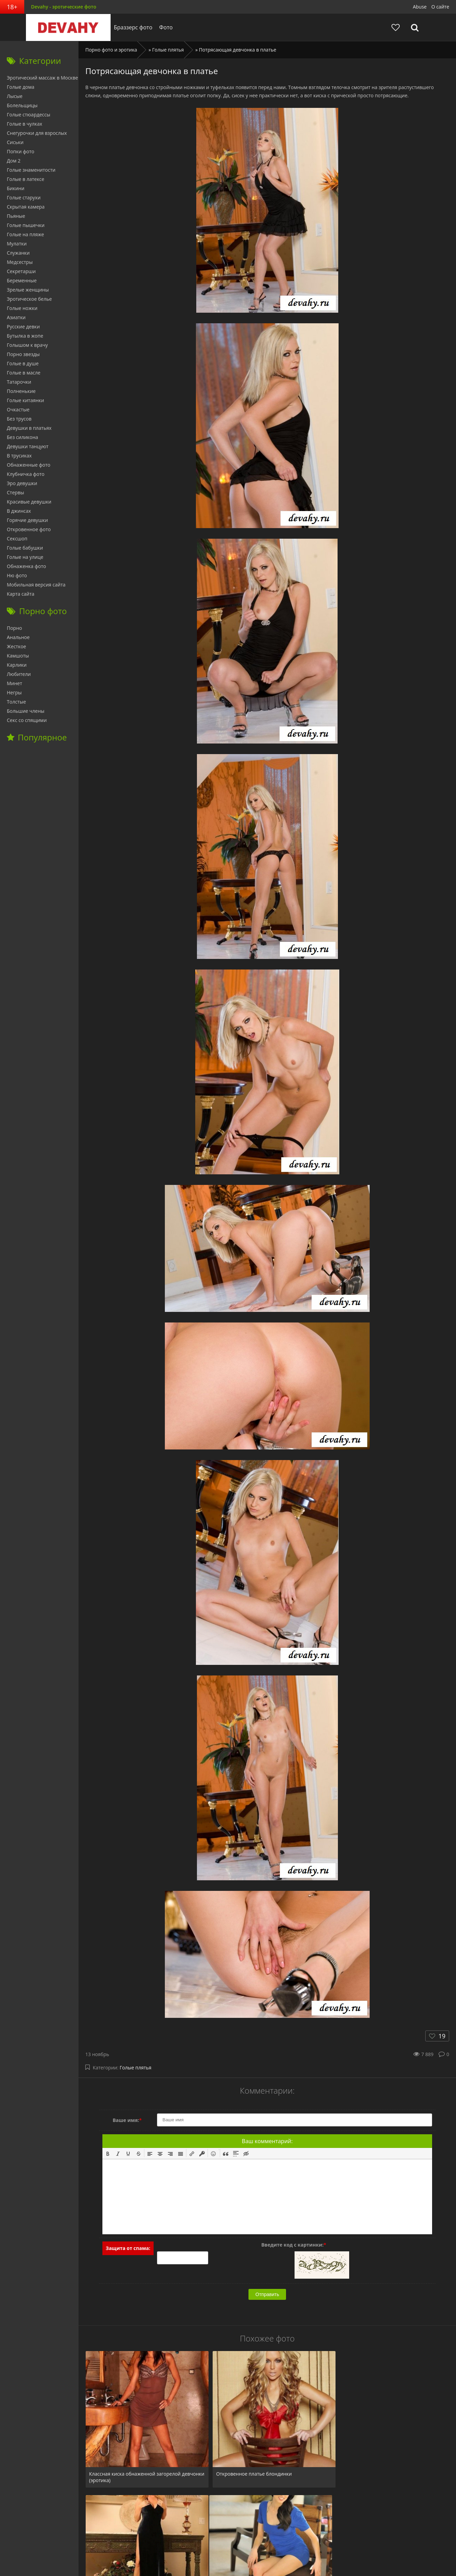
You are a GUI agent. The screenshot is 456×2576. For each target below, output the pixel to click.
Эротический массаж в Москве (42, 77)
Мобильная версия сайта (36, 584)
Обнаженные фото (28, 465)
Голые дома (20, 87)
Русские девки (23, 326)
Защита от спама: (128, 2248)
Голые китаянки (25, 400)
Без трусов (19, 418)
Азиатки (16, 317)
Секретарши (21, 271)
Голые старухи (24, 197)
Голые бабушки (25, 547)
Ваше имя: (127, 2120)
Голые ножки (22, 308)
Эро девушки (22, 483)
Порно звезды (23, 354)
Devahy (66, 27)
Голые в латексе (25, 179)
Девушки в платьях (29, 428)
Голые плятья (136, 2067)
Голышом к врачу (27, 345)
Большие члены (25, 711)
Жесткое (16, 646)
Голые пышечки (25, 225)
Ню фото (17, 575)
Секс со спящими (27, 720)
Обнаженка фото (26, 566)
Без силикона (22, 437)
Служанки (18, 253)
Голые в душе (23, 363)
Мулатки (17, 243)
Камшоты (18, 655)
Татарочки (19, 382)
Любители (19, 674)
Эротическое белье (29, 299)
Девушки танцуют (27, 446)
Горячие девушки (27, 520)
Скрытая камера (26, 206)
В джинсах (19, 511)
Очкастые (18, 409)
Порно (14, 628)
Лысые (15, 96)
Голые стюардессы (28, 114)
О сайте (440, 6)
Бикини (15, 188)
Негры (14, 692)
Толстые (16, 701)
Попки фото (20, 151)
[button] (108, 2153)
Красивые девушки (29, 501)
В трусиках (19, 455)
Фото (164, 27)
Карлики (17, 665)
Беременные (22, 280)
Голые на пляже (25, 234)
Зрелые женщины (28, 289)
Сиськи (15, 142)
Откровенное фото (29, 529)
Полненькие (21, 391)
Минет (14, 683)
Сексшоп (17, 538)
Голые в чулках (24, 124)
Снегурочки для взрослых (37, 133)
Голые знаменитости (31, 170)
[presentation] (107, 2153)
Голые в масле (23, 372)
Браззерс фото (131, 27)
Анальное (18, 637)
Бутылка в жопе (25, 335)
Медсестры (20, 262)
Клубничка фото (25, 474)
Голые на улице (25, 557)
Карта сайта (20, 594)
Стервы (15, 492)
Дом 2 (13, 160)
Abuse (420, 6)
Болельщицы (22, 105)
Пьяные (16, 216)
